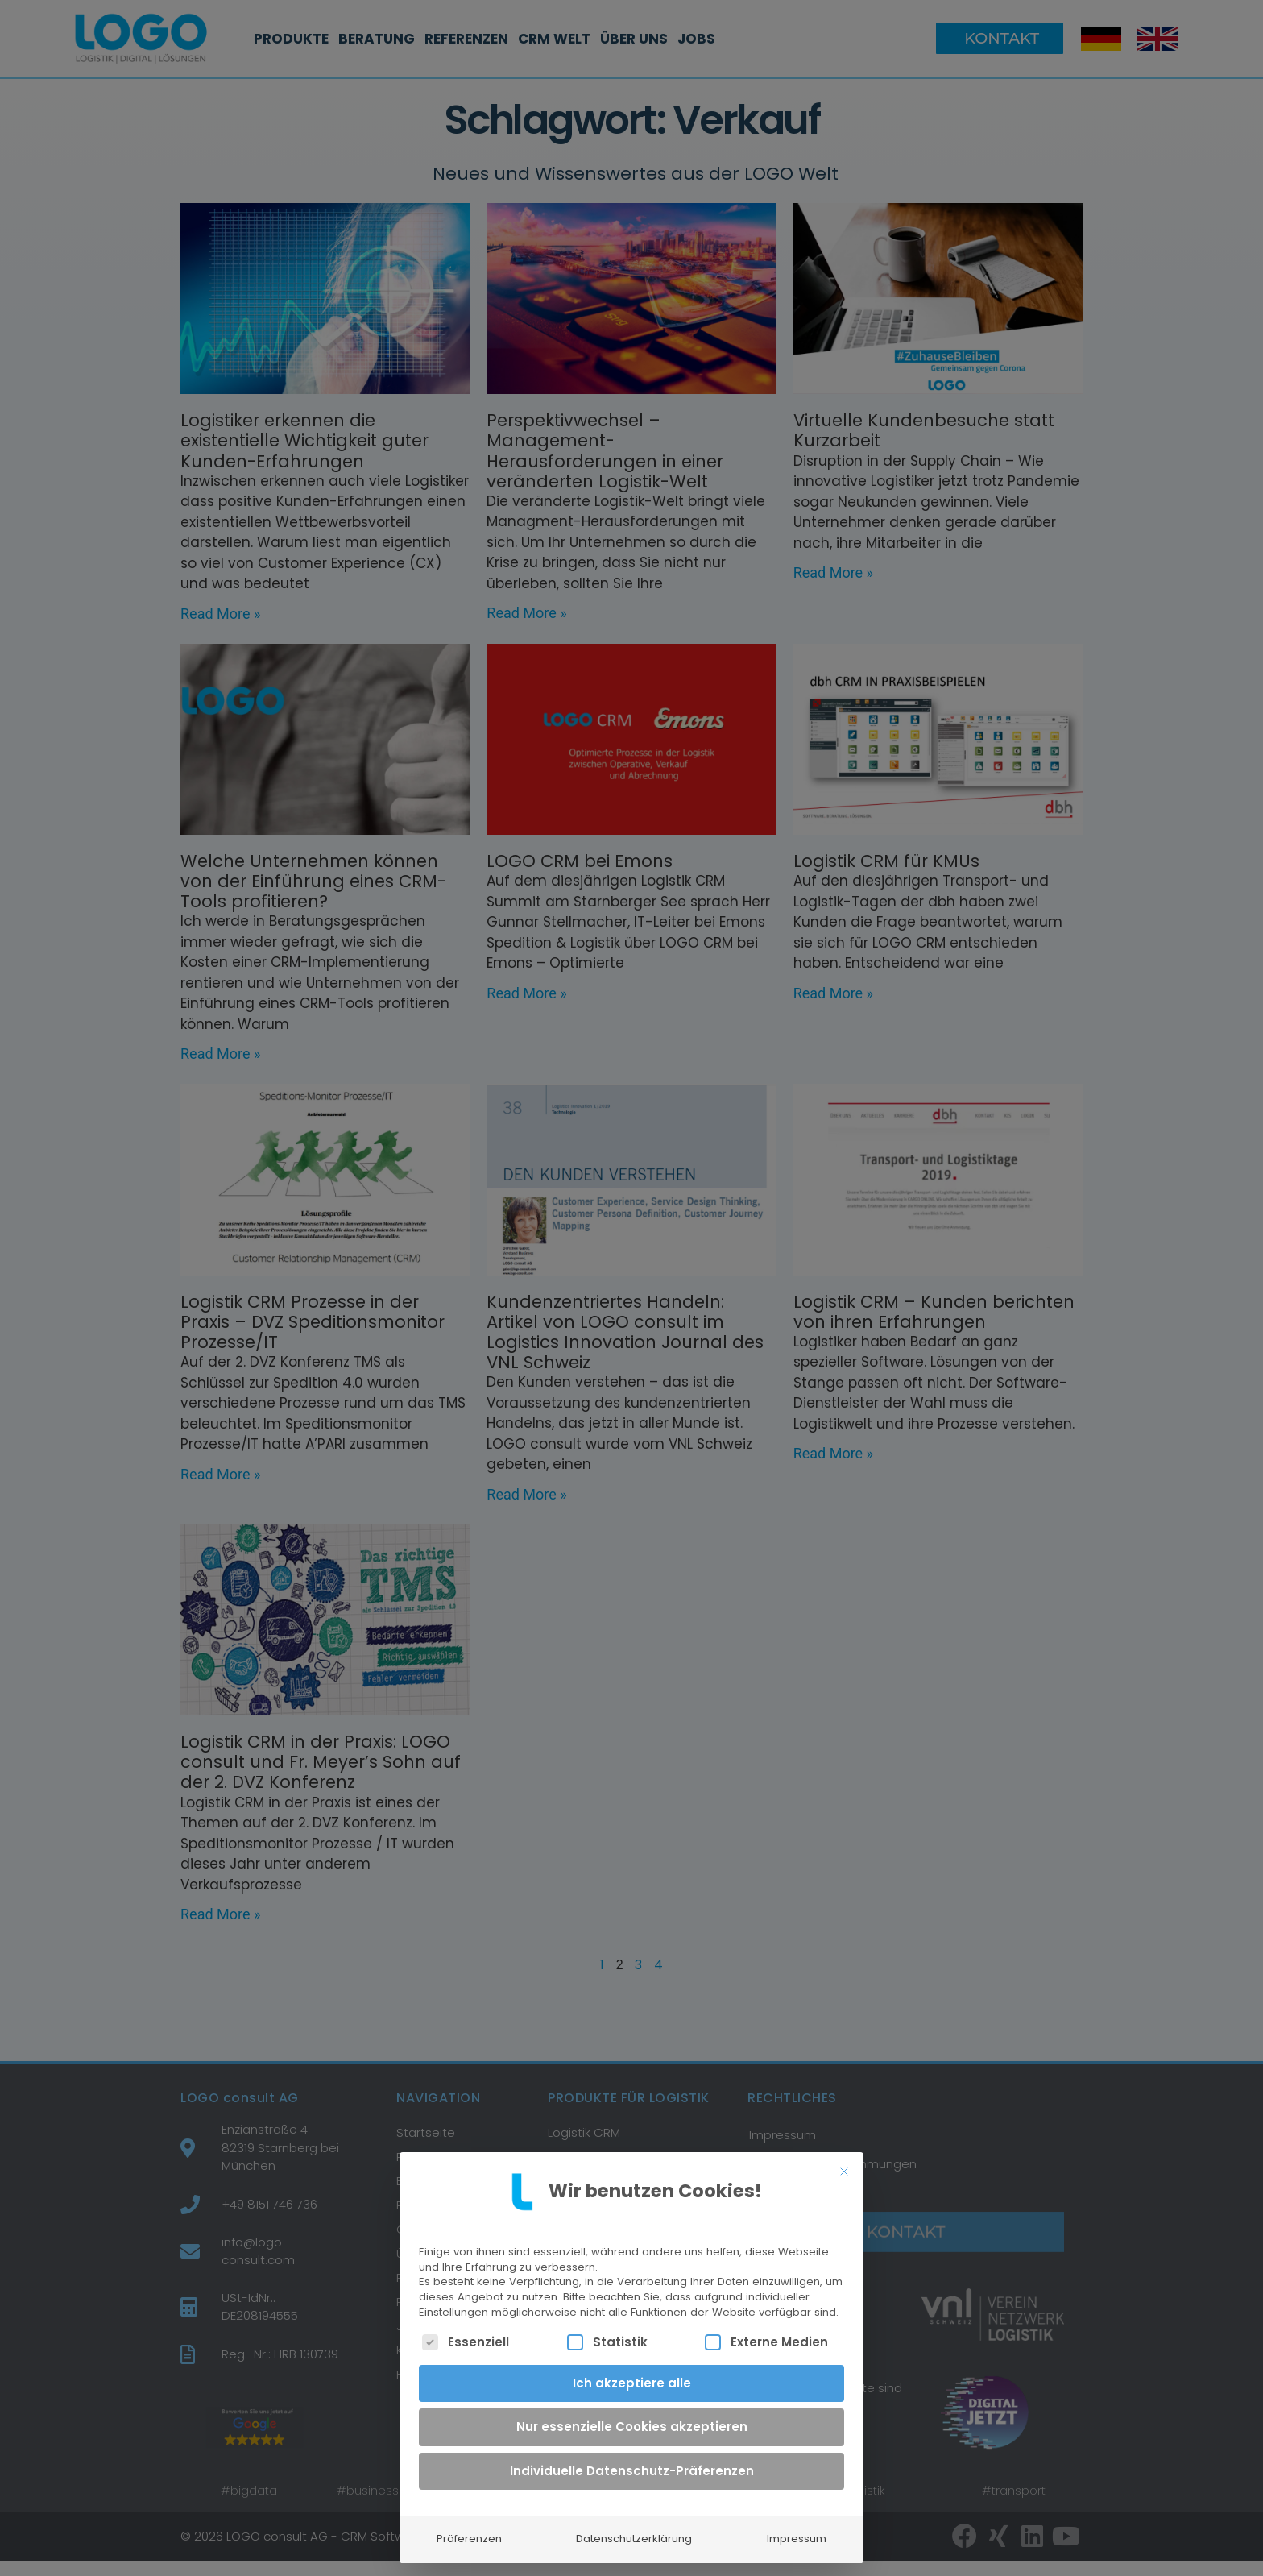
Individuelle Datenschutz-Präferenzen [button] (632, 2458)
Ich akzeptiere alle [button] (632, 2370)
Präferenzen (469, 2526)
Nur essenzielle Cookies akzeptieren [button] (631, 2414)
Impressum (796, 2526)
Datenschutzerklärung (634, 2526)
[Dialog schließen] (844, 2159)
